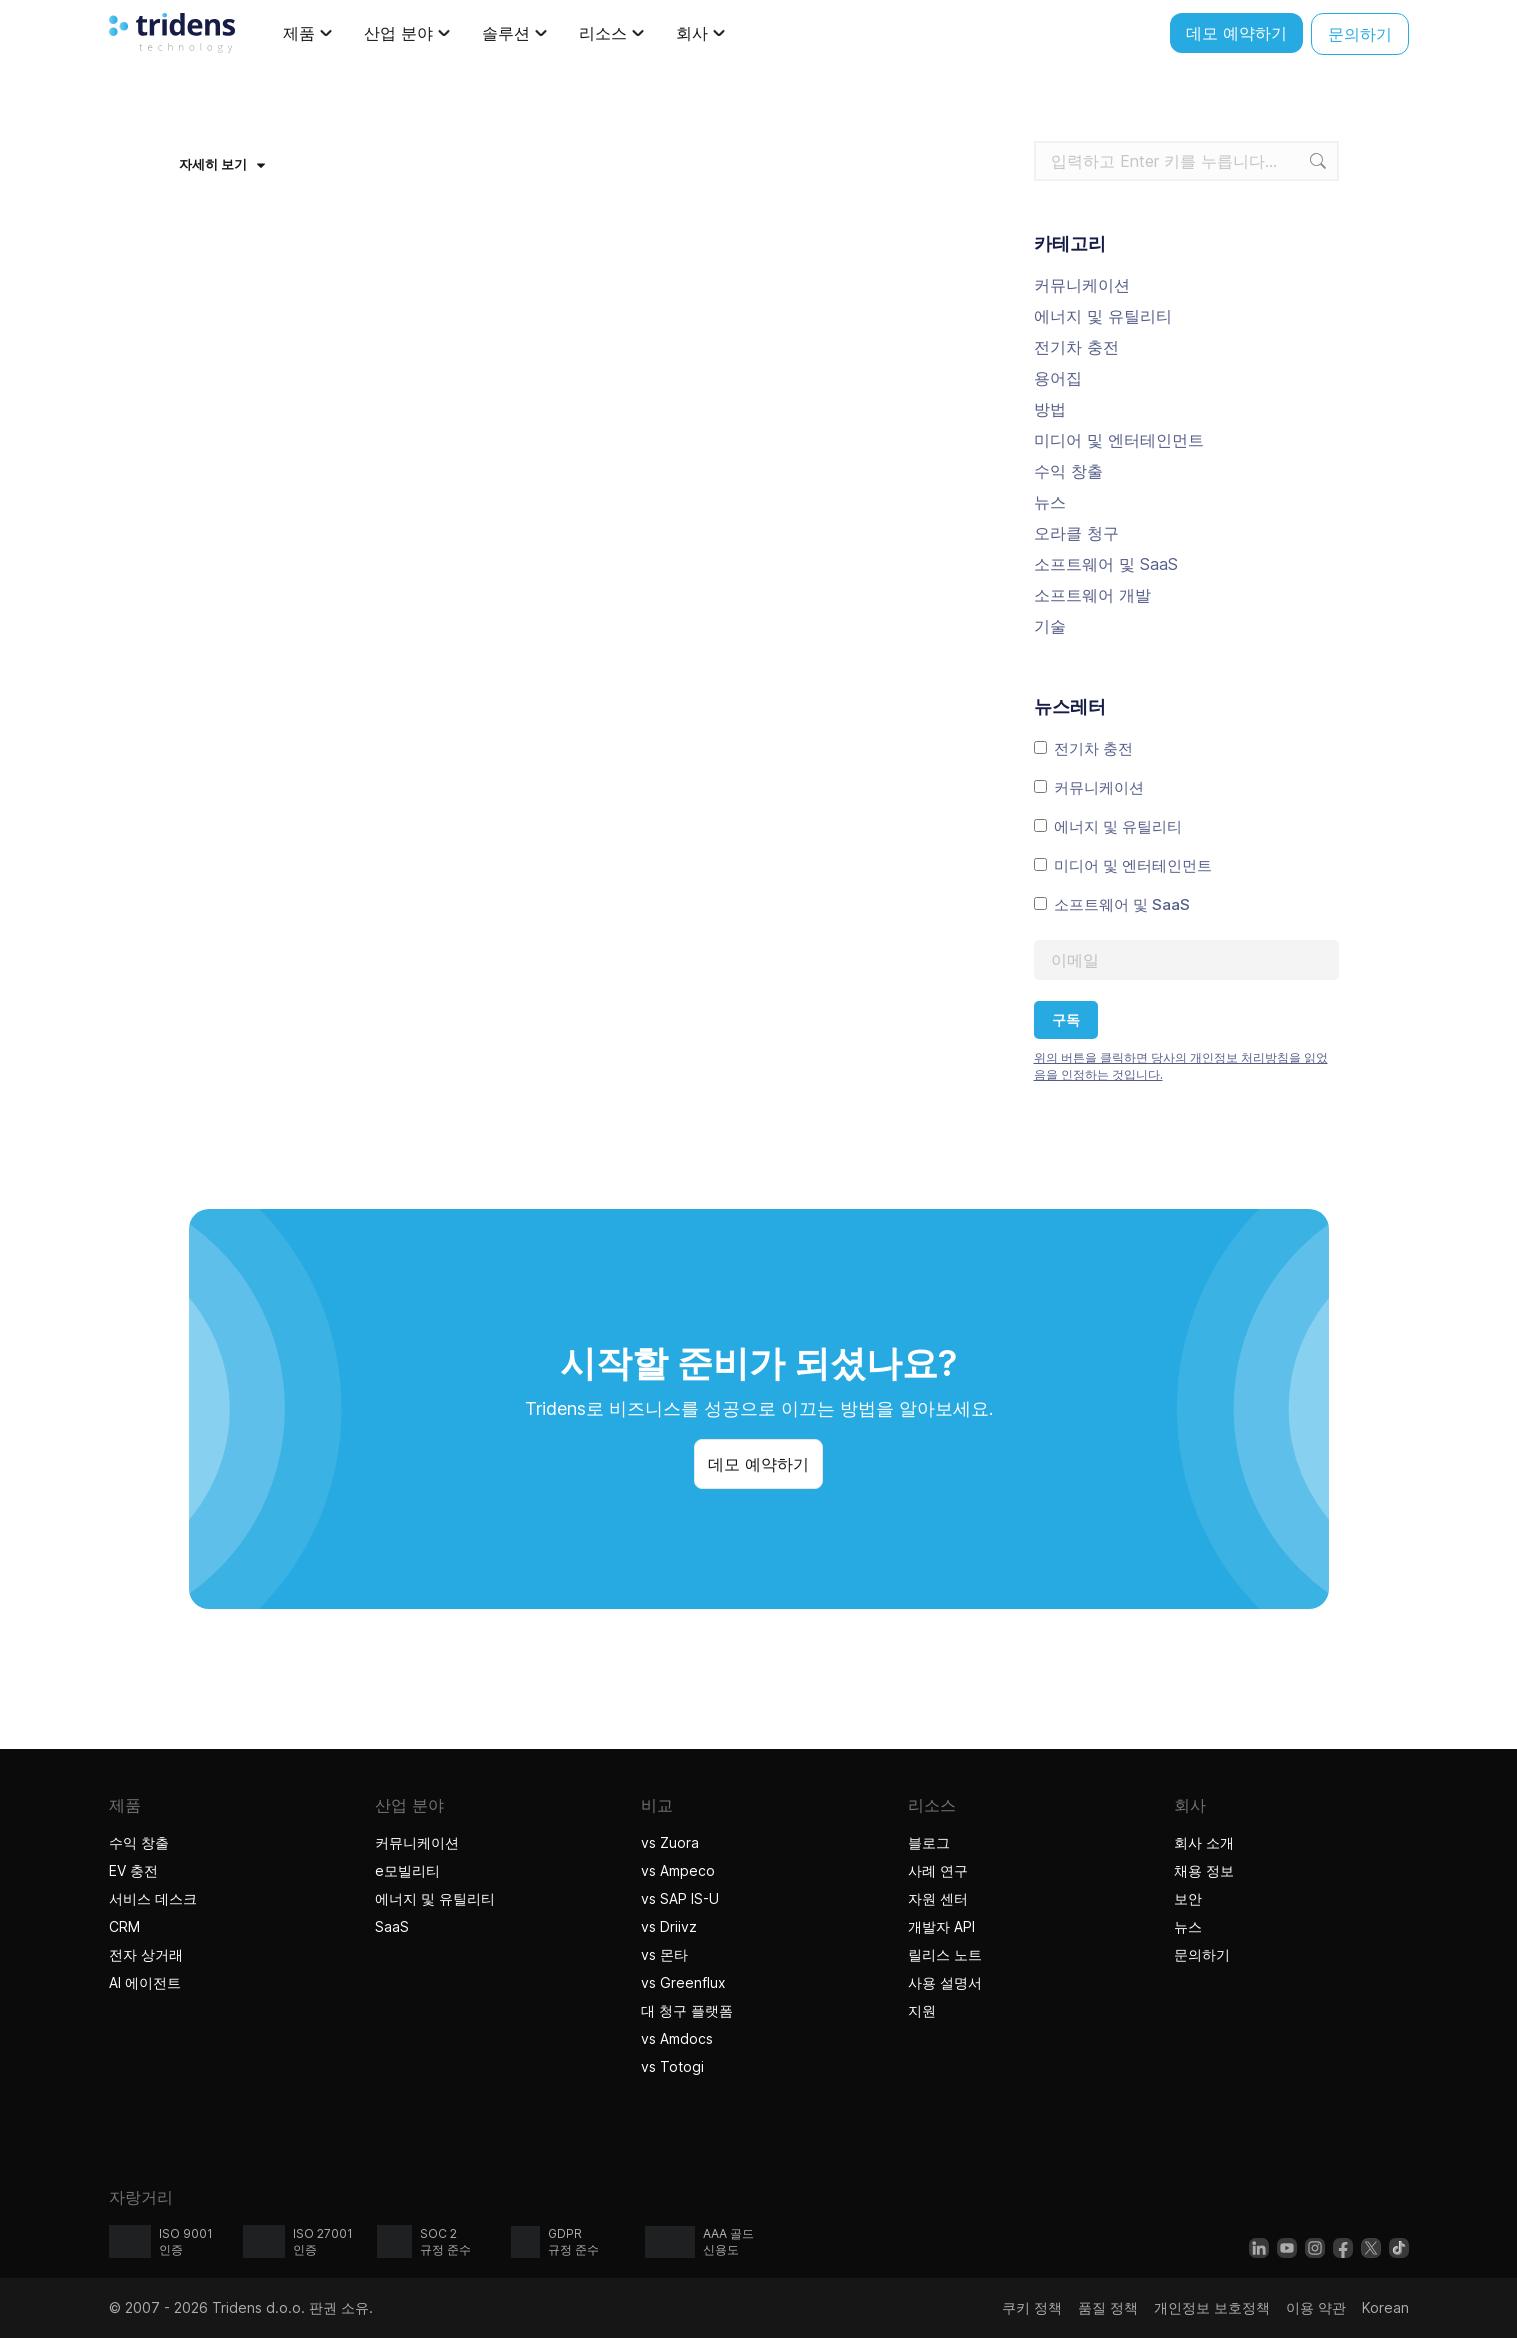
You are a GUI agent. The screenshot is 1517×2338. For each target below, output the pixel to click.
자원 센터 (938, 1898)
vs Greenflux (683, 1982)
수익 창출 (1068, 471)
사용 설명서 (945, 1982)
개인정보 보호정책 (1212, 2307)
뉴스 (1050, 502)
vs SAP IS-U (680, 1898)
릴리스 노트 (945, 1954)
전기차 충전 (1076, 347)
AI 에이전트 (147, 1982)
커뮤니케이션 (1082, 285)
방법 (1050, 409)
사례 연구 (938, 1870)
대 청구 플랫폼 (687, 2010)
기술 (1050, 626)
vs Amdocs (677, 2038)
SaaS (392, 1926)
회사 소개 (1204, 1842)
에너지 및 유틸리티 (1103, 316)
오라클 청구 (1076, 533)
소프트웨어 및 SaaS (1106, 564)
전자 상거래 (146, 1954)
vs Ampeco (678, 1870)
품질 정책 (1108, 2307)
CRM (124, 1926)
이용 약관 (1316, 2307)
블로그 (929, 1842)
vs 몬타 (664, 1954)
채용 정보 (1204, 1870)
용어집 (1058, 378)
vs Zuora (670, 1842)
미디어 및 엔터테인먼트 (1119, 440)
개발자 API (941, 1926)
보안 (1188, 1898)
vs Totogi (675, 2066)
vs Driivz (669, 1926)
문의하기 (1202, 1954)
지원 (922, 2010)
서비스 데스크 (153, 1898)
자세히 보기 (222, 164)
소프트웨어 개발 (1092, 595)
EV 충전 (133, 1870)
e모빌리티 (407, 1870)
